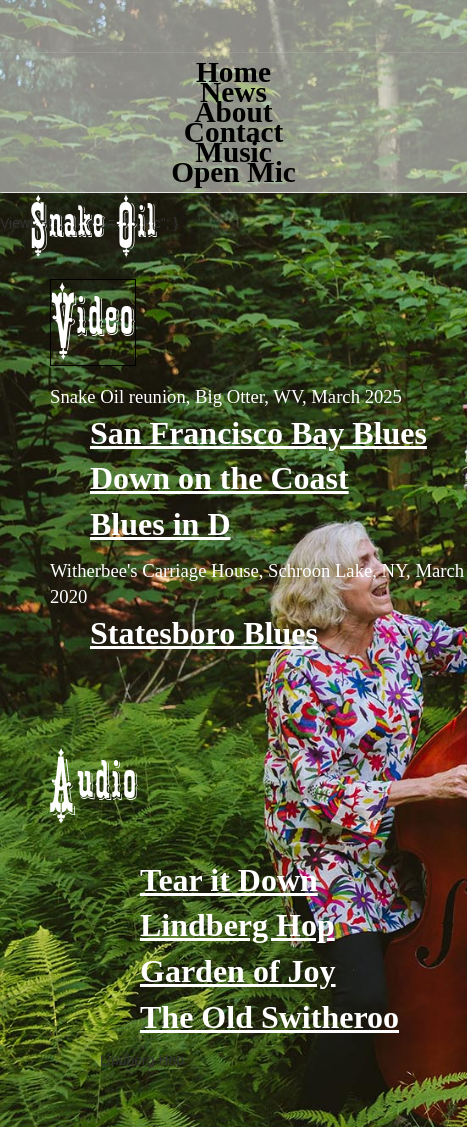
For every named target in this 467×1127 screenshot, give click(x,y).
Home (233, 72)
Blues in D (160, 524)
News (233, 92)
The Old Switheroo (269, 1017)
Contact (233, 132)
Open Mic (233, 172)
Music (233, 152)
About (233, 112)
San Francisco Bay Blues (258, 433)
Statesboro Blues (204, 633)
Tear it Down (229, 880)
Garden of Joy (238, 971)
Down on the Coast (219, 478)
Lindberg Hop (237, 925)
